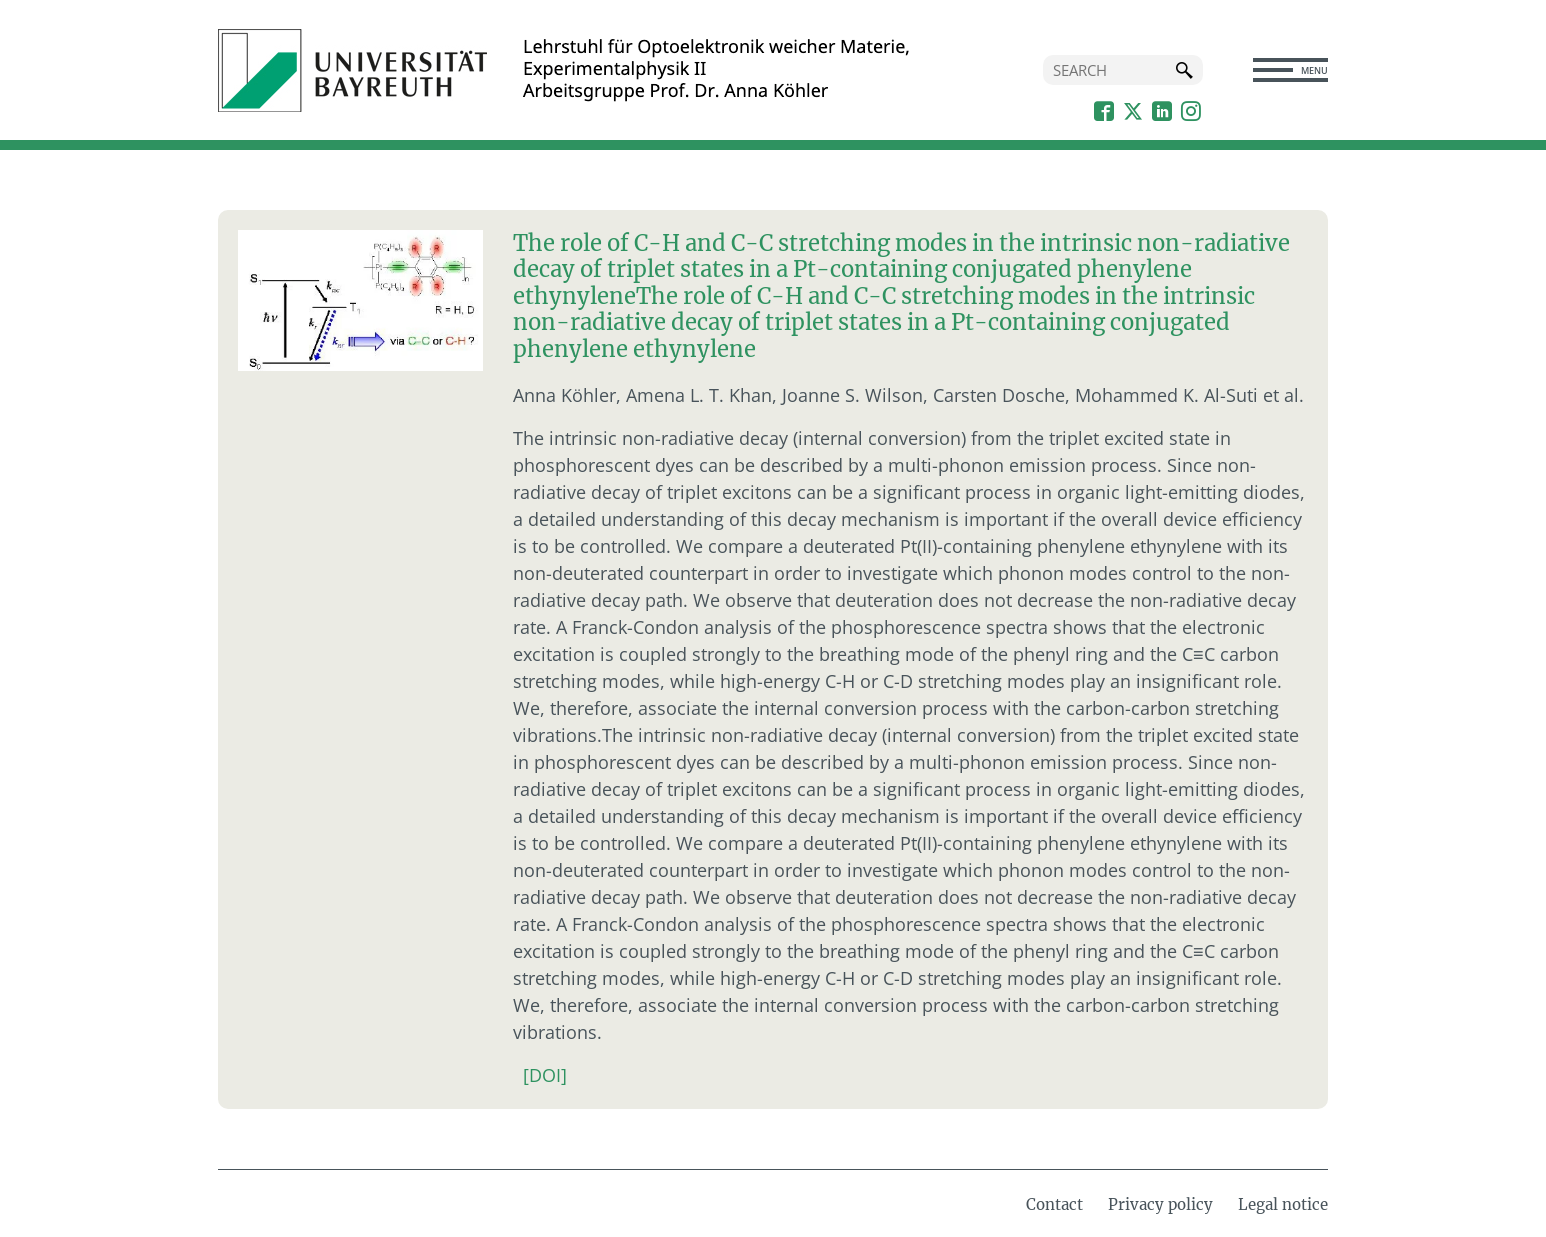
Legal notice (1283, 1204)
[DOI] (545, 1075)
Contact (1054, 1204)
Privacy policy (1160, 1204)
